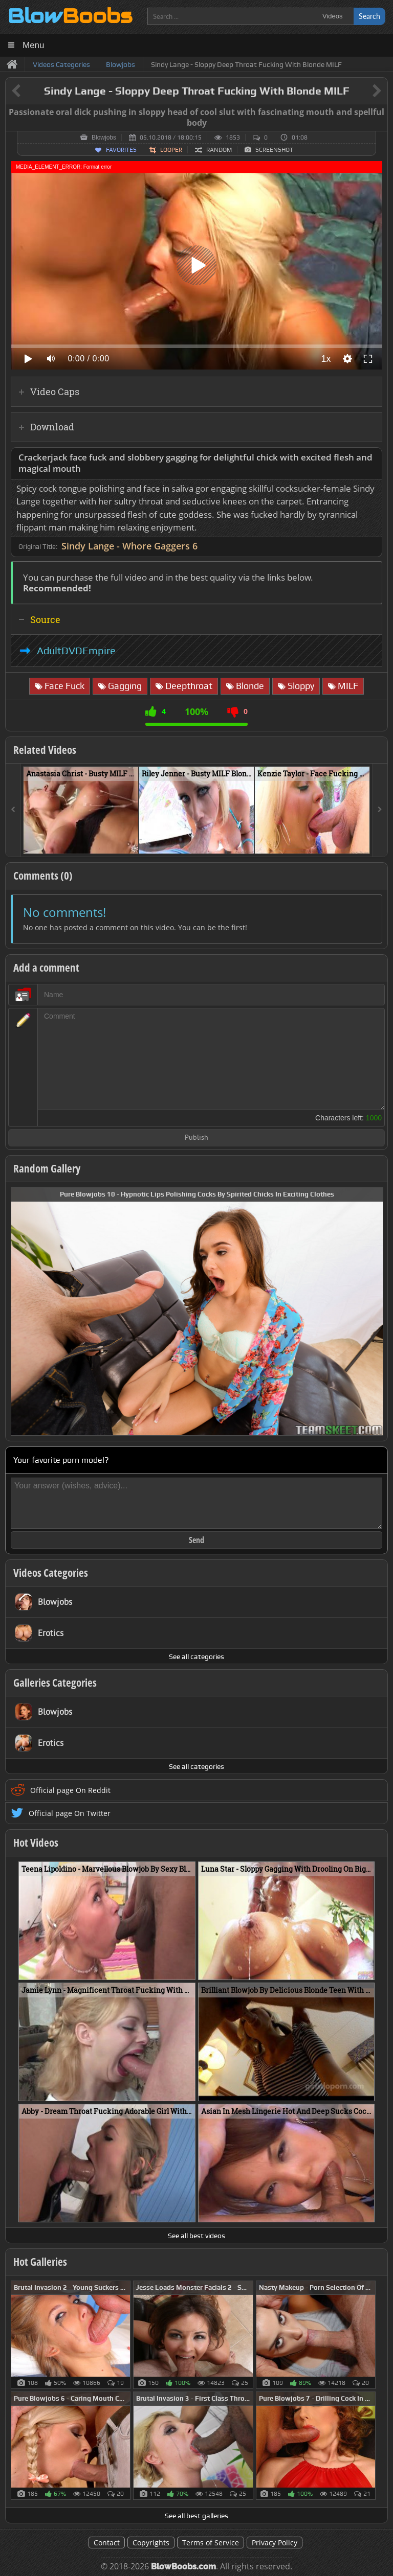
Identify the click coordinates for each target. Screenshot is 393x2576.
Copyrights (151, 2542)
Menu (34, 45)
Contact (107, 2542)
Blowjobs (104, 137)
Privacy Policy (274, 2542)
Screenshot (274, 149)
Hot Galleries (40, 2262)
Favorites (121, 149)
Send (196, 1540)
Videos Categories (50, 1573)
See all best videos (196, 2236)
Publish (196, 1138)
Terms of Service (210, 2542)
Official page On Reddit (70, 1790)
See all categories (196, 1656)
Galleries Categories (55, 1682)
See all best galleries (196, 2516)
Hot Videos (35, 1842)
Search (369, 16)
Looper (171, 149)
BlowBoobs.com (183, 2566)
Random (219, 149)
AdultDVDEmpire (76, 651)
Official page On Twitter (70, 1813)
